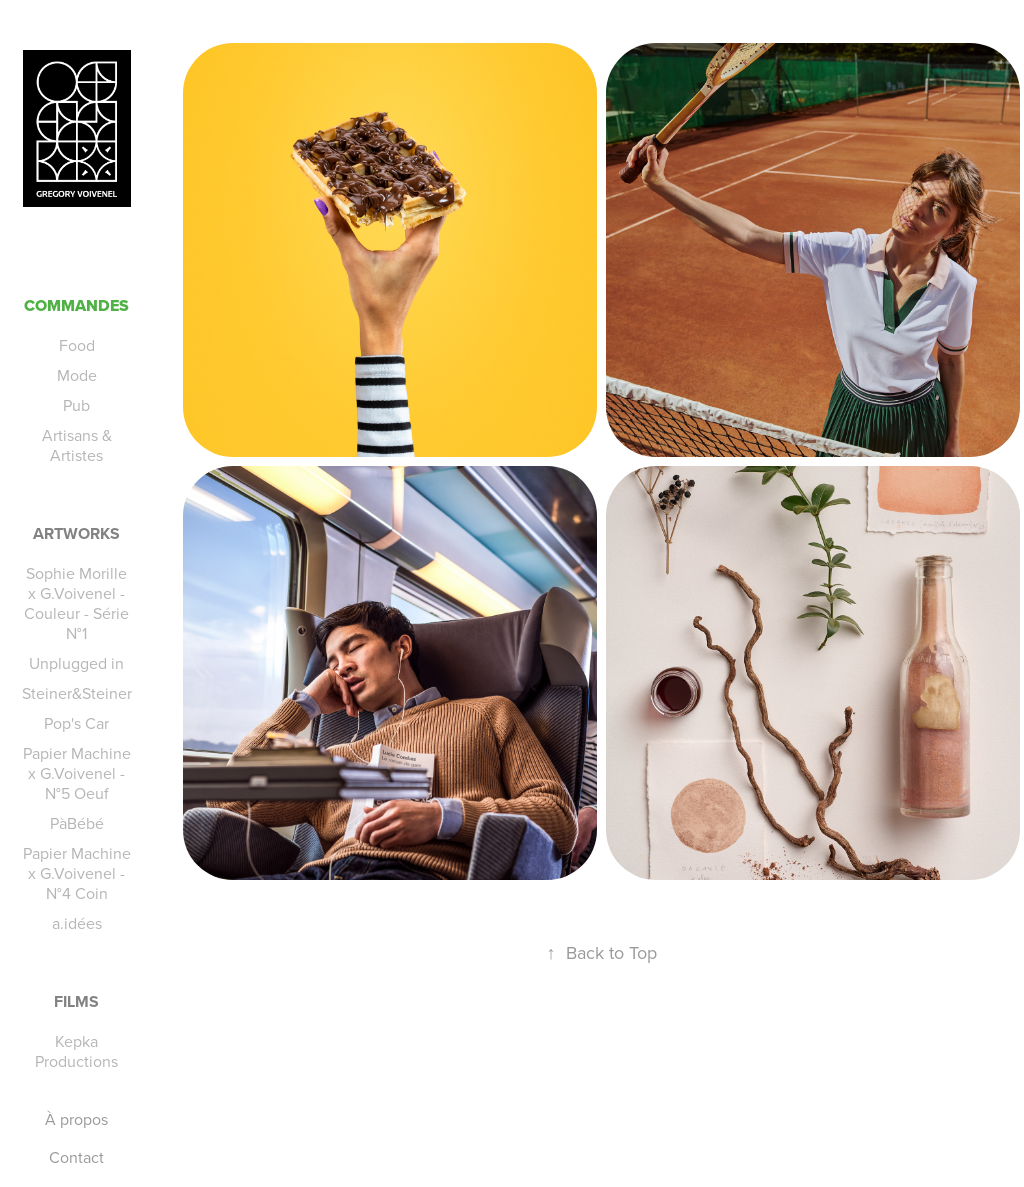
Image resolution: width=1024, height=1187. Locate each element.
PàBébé (77, 823)
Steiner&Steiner (77, 693)
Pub (76, 405)
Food (77, 345)
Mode (77, 375)
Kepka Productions (76, 1051)
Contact (76, 1157)
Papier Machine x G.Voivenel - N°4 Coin (77, 873)
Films (76, 1001)
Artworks (76, 533)
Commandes (76, 305)
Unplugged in (76, 663)
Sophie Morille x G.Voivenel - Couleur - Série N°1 (76, 603)
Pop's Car (76, 723)
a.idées (77, 923)
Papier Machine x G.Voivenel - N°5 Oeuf (77, 773)
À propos (76, 1119)
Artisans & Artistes (77, 445)
